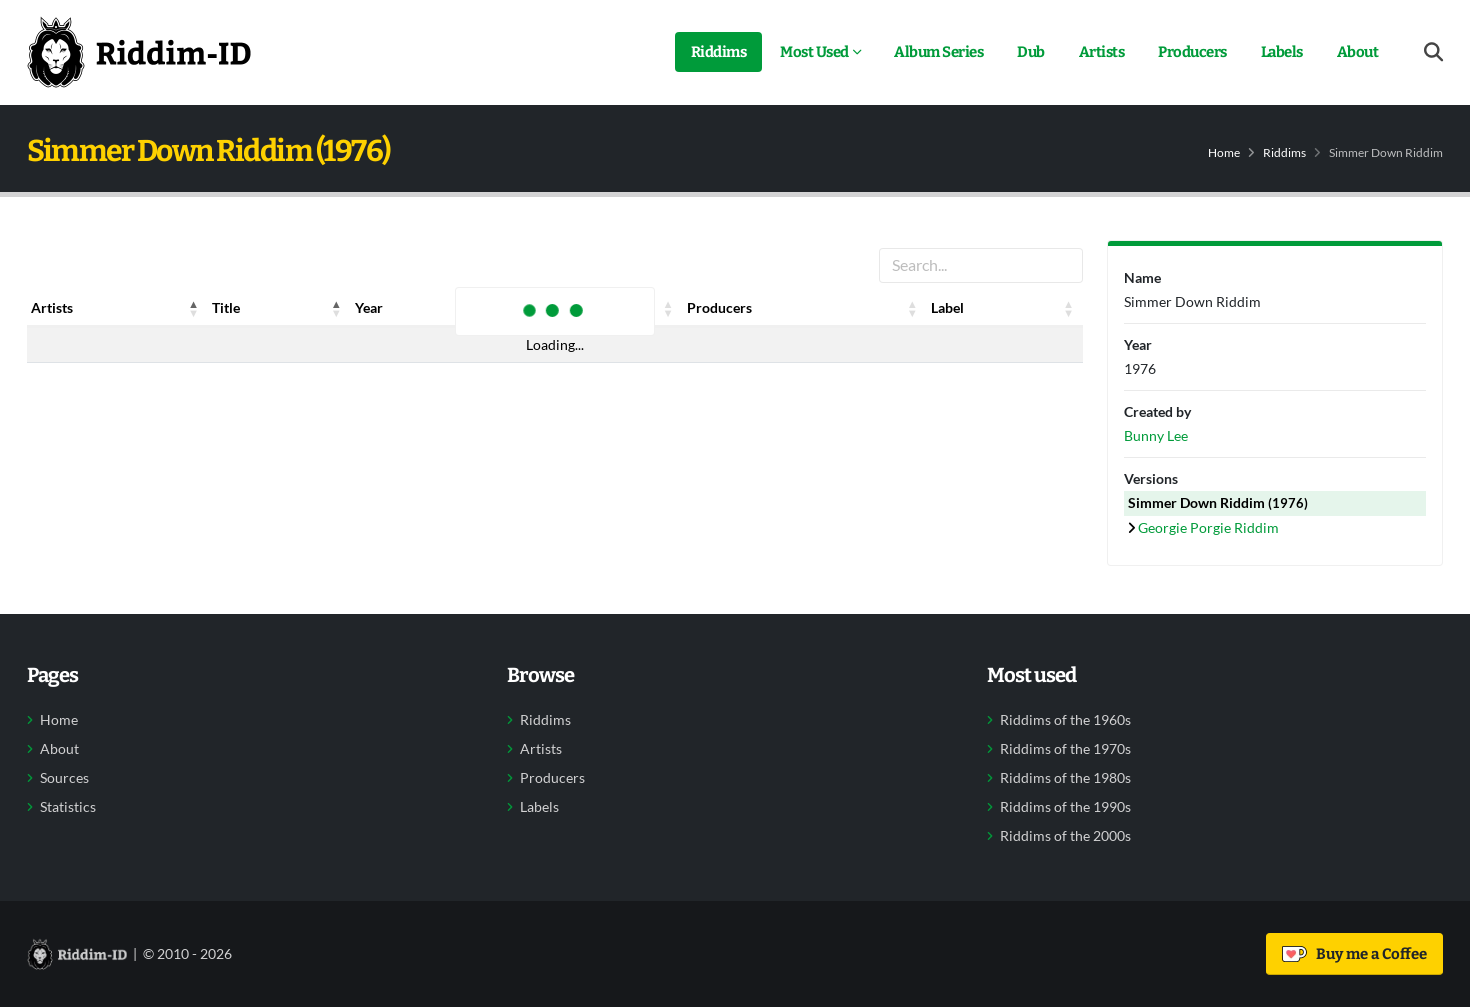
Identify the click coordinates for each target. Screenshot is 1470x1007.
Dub (1031, 52)
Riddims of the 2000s (1065, 836)
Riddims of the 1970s (1065, 749)
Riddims (719, 52)
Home (1224, 152)
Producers (1192, 52)
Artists (1102, 52)
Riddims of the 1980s (1065, 778)
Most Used (814, 52)
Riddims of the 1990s (1065, 807)
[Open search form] (1433, 52)
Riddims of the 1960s (1065, 720)
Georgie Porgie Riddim (1208, 527)
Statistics (68, 807)
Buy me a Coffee (1354, 954)
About (1358, 52)
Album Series (938, 52)
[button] (194, 308)
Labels (1282, 52)
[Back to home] (139, 52)
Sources (64, 778)
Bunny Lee (1156, 435)
